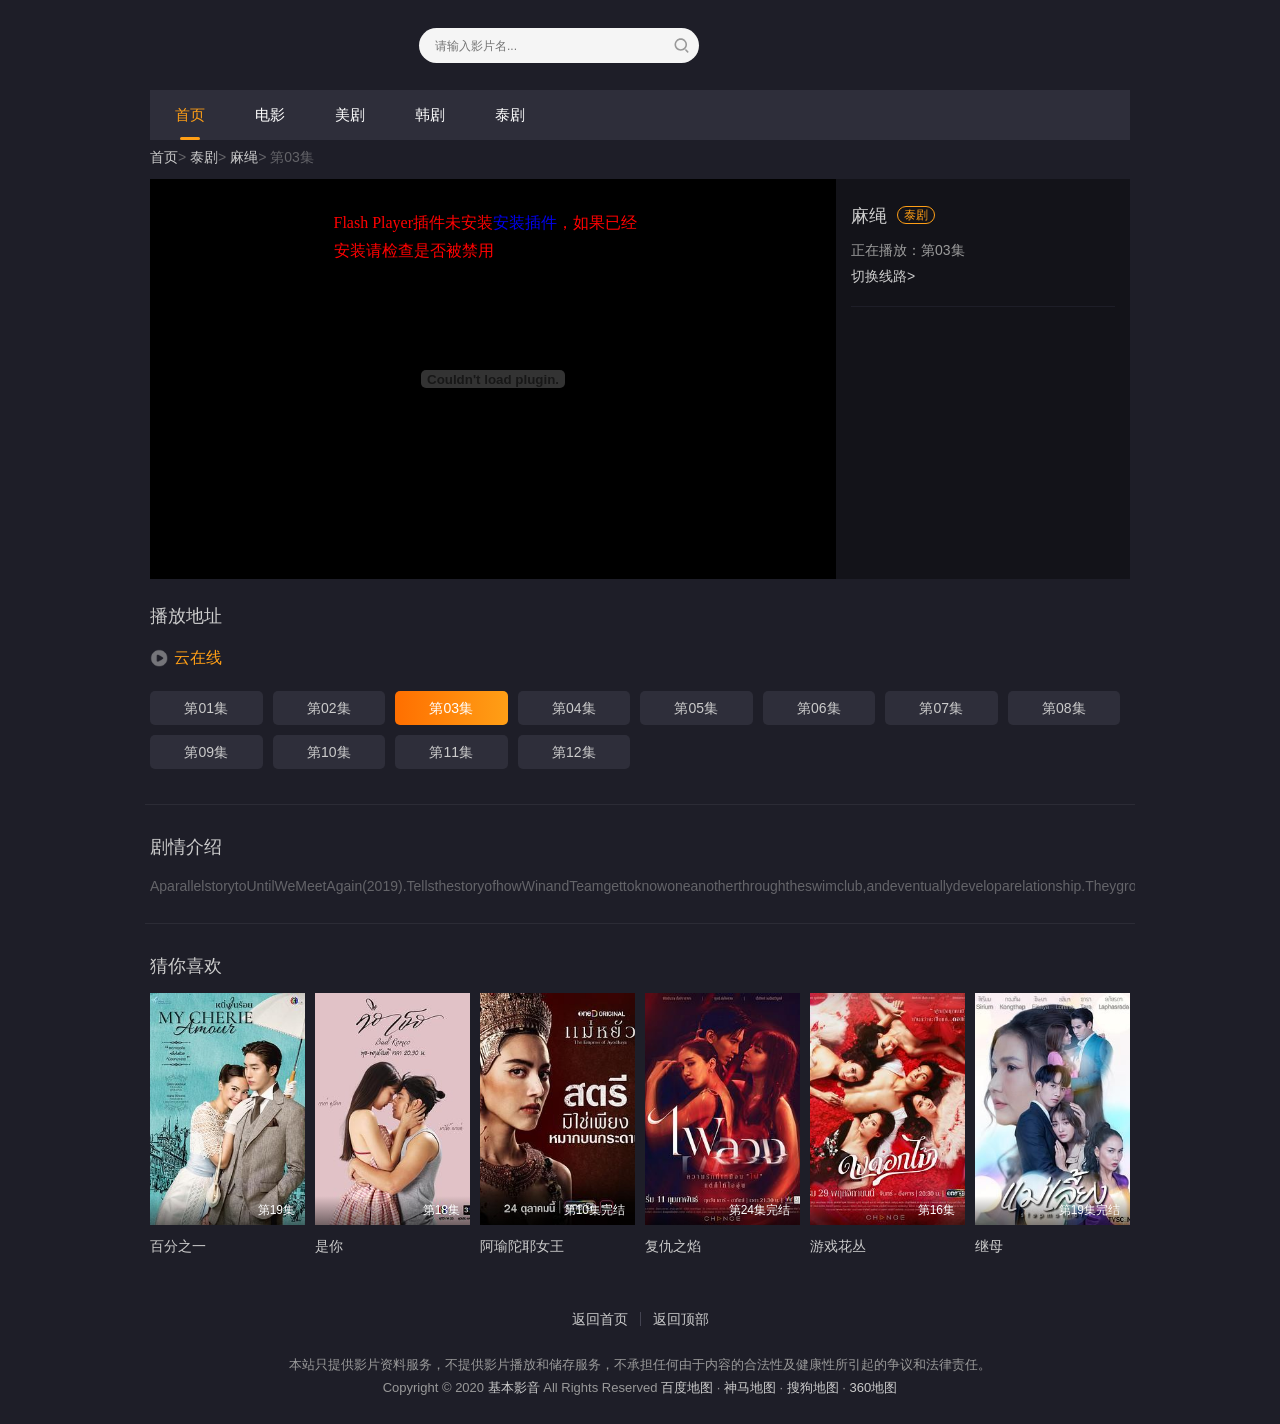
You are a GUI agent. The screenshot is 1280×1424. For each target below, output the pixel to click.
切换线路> (883, 276)
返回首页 (600, 1319)
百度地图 (687, 1387)
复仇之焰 (673, 1246)
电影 (270, 114)
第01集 (206, 708)
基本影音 (514, 1387)
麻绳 (244, 157)
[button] (186, 658)
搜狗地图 (813, 1387)
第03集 (451, 708)
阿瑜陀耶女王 (522, 1246)
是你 (329, 1246)
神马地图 (750, 1387)
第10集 (329, 752)
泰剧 (510, 114)
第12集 (574, 752)
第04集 (574, 708)
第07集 (941, 708)
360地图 (874, 1387)
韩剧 (430, 114)
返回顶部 (681, 1319)
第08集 (1064, 708)
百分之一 (178, 1246)
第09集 (206, 752)
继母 (989, 1246)
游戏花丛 (838, 1246)
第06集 (819, 708)
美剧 (350, 114)
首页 (190, 114)
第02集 (329, 708)
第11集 (451, 752)
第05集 (696, 708)
